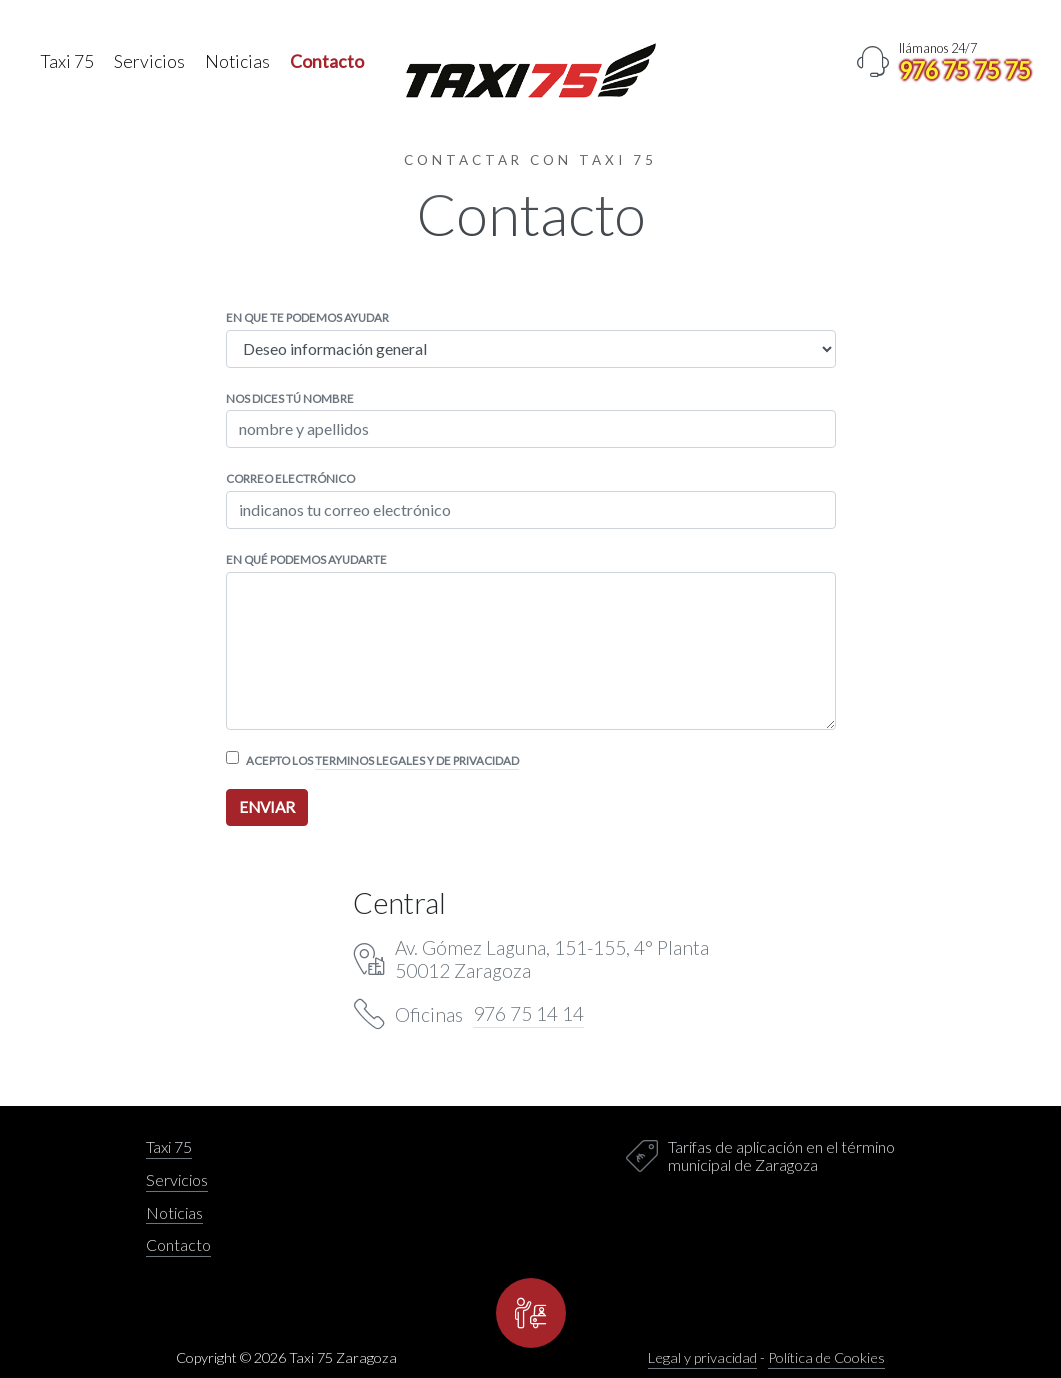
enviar (267, 807)
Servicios (149, 61)
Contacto (327, 61)
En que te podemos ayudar (307, 317)
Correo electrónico (290, 478)
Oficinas (489, 1014)
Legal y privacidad (702, 1357)
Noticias (237, 61)
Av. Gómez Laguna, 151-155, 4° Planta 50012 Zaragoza (552, 959)
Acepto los (382, 761)
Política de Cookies (826, 1357)
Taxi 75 (67, 61)
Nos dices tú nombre (290, 398)
